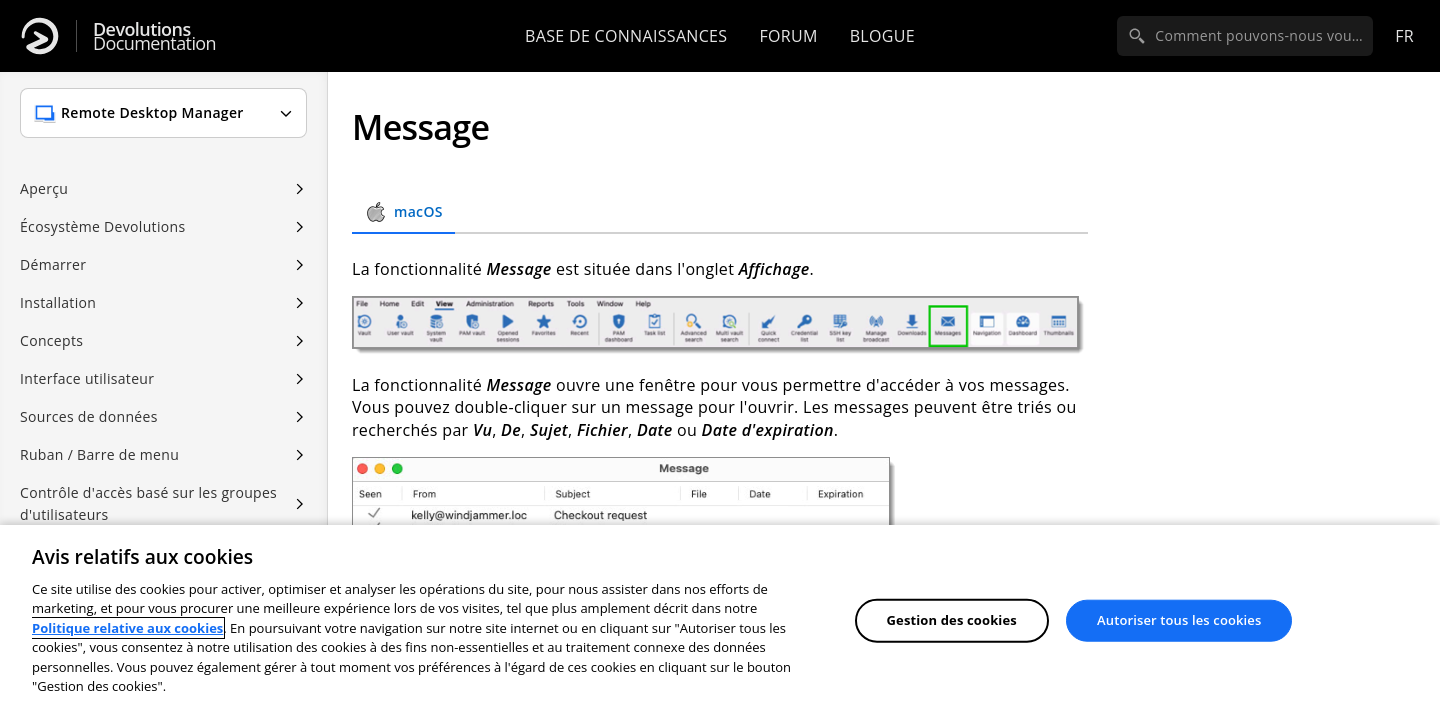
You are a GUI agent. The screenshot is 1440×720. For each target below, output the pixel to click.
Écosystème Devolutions (102, 226)
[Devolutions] (40, 36)
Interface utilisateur (87, 378)
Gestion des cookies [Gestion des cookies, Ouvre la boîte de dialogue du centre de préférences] (952, 620)
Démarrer (53, 264)
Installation (58, 302)
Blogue (882, 36)
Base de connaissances (626, 36)
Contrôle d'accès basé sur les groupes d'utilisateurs (148, 503)
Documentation (154, 36)
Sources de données (89, 416)
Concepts (51, 340)
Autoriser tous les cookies (1179, 620)
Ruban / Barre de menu (99, 454)
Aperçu (44, 188)
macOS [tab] (403, 212)
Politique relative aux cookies (127, 628)
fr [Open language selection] (1404, 36)
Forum (788, 36)
